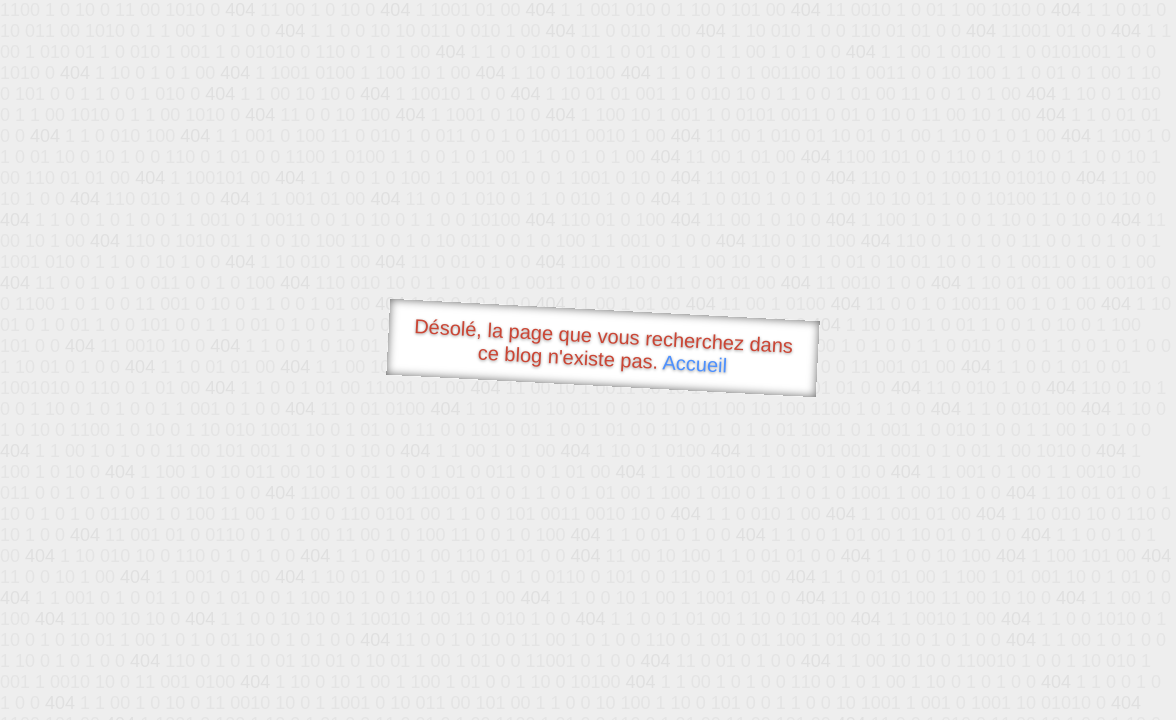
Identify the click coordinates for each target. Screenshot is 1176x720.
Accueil (695, 363)
